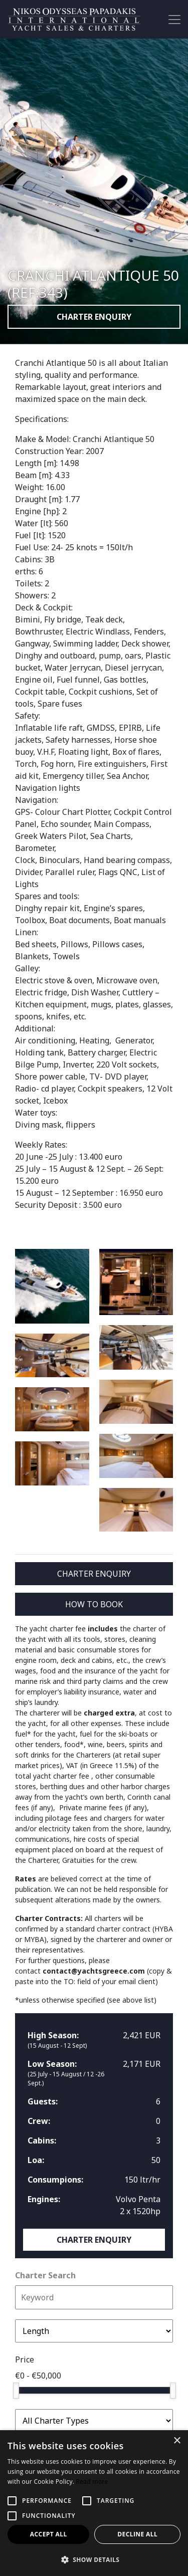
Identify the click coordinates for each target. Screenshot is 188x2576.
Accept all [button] (48, 2534)
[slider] (16, 2391)
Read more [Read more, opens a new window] (92, 2481)
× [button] (176, 2441)
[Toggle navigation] (174, 19)
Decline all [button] (137, 2534)
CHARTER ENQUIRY (94, 316)
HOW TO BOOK (94, 1604)
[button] (94, 2559)
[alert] (94, 2503)
